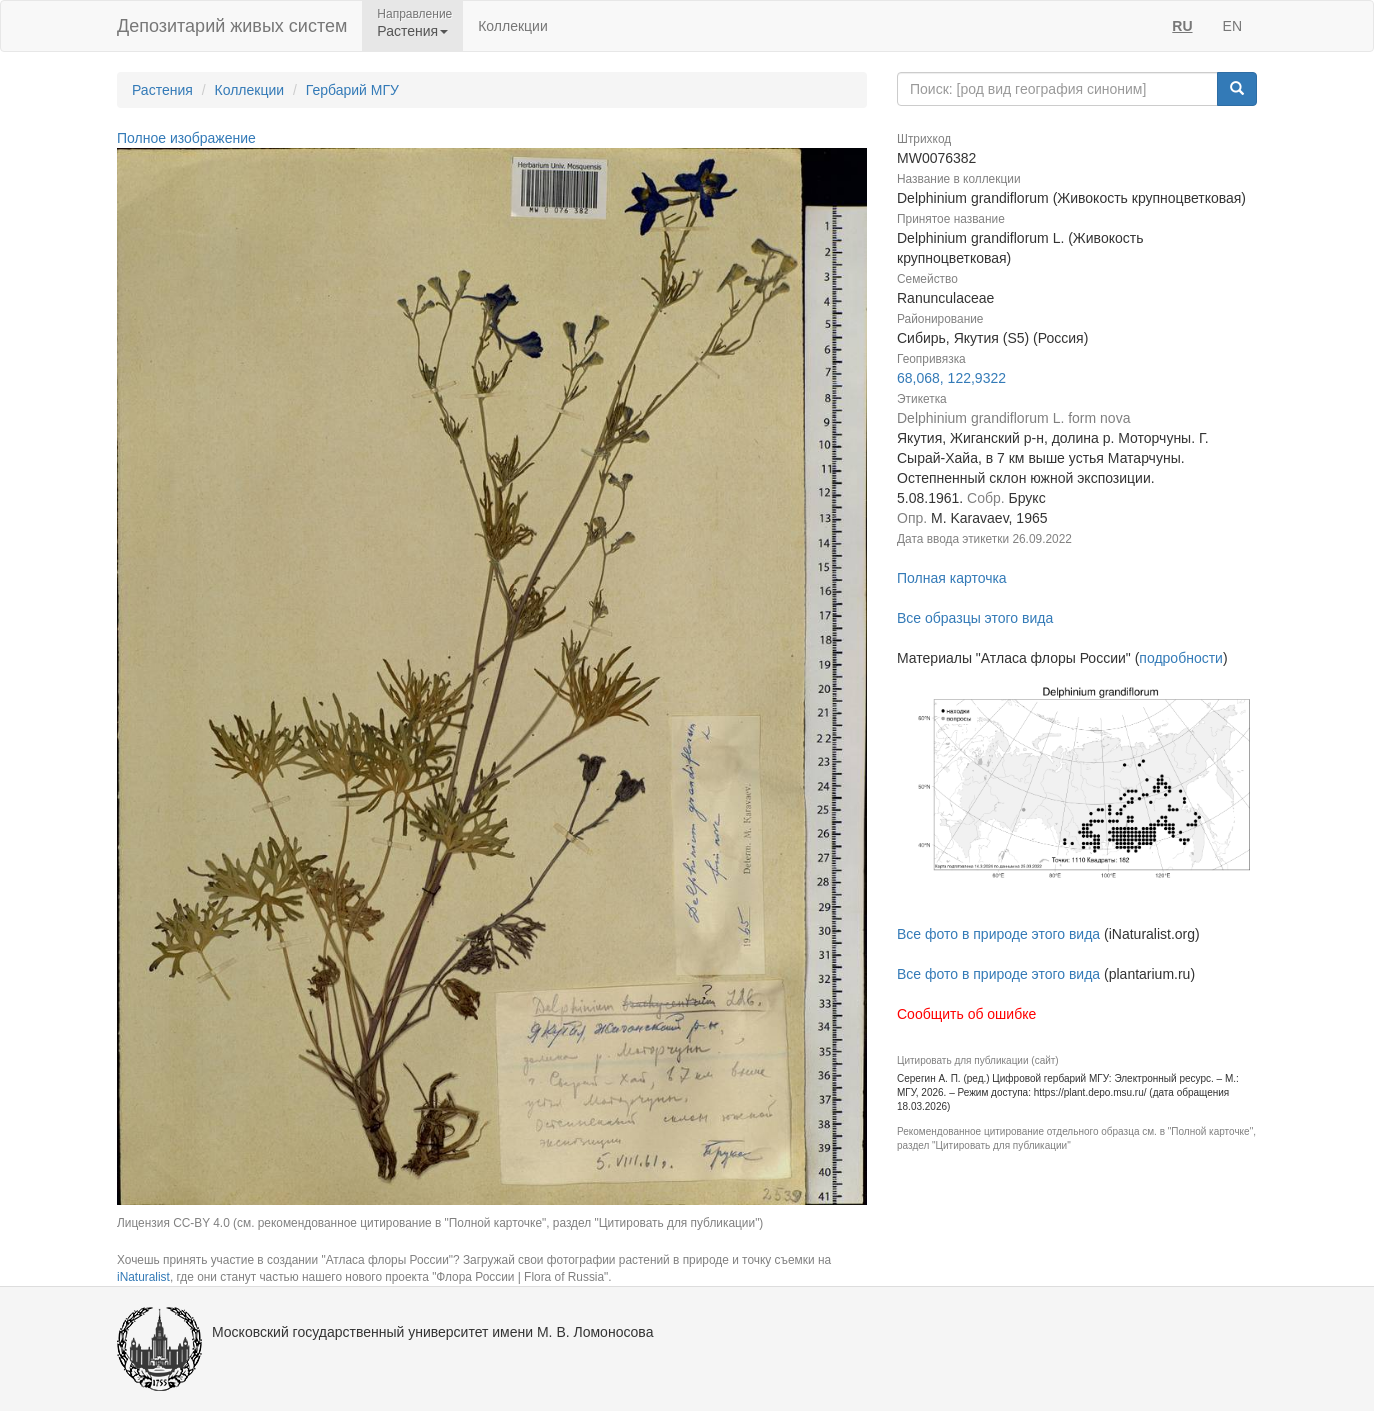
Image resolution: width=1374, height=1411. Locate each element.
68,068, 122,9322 (951, 378)
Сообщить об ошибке (966, 1014)
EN (1232, 26)
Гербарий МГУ (352, 90)
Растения (162, 90)
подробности (1181, 658)
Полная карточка (952, 578)
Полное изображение (186, 138)
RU (1182, 26)
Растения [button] (412, 31)
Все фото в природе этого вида (998, 934)
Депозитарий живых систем (232, 26)
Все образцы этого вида (975, 618)
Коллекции (513, 26)
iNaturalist (143, 1277)
